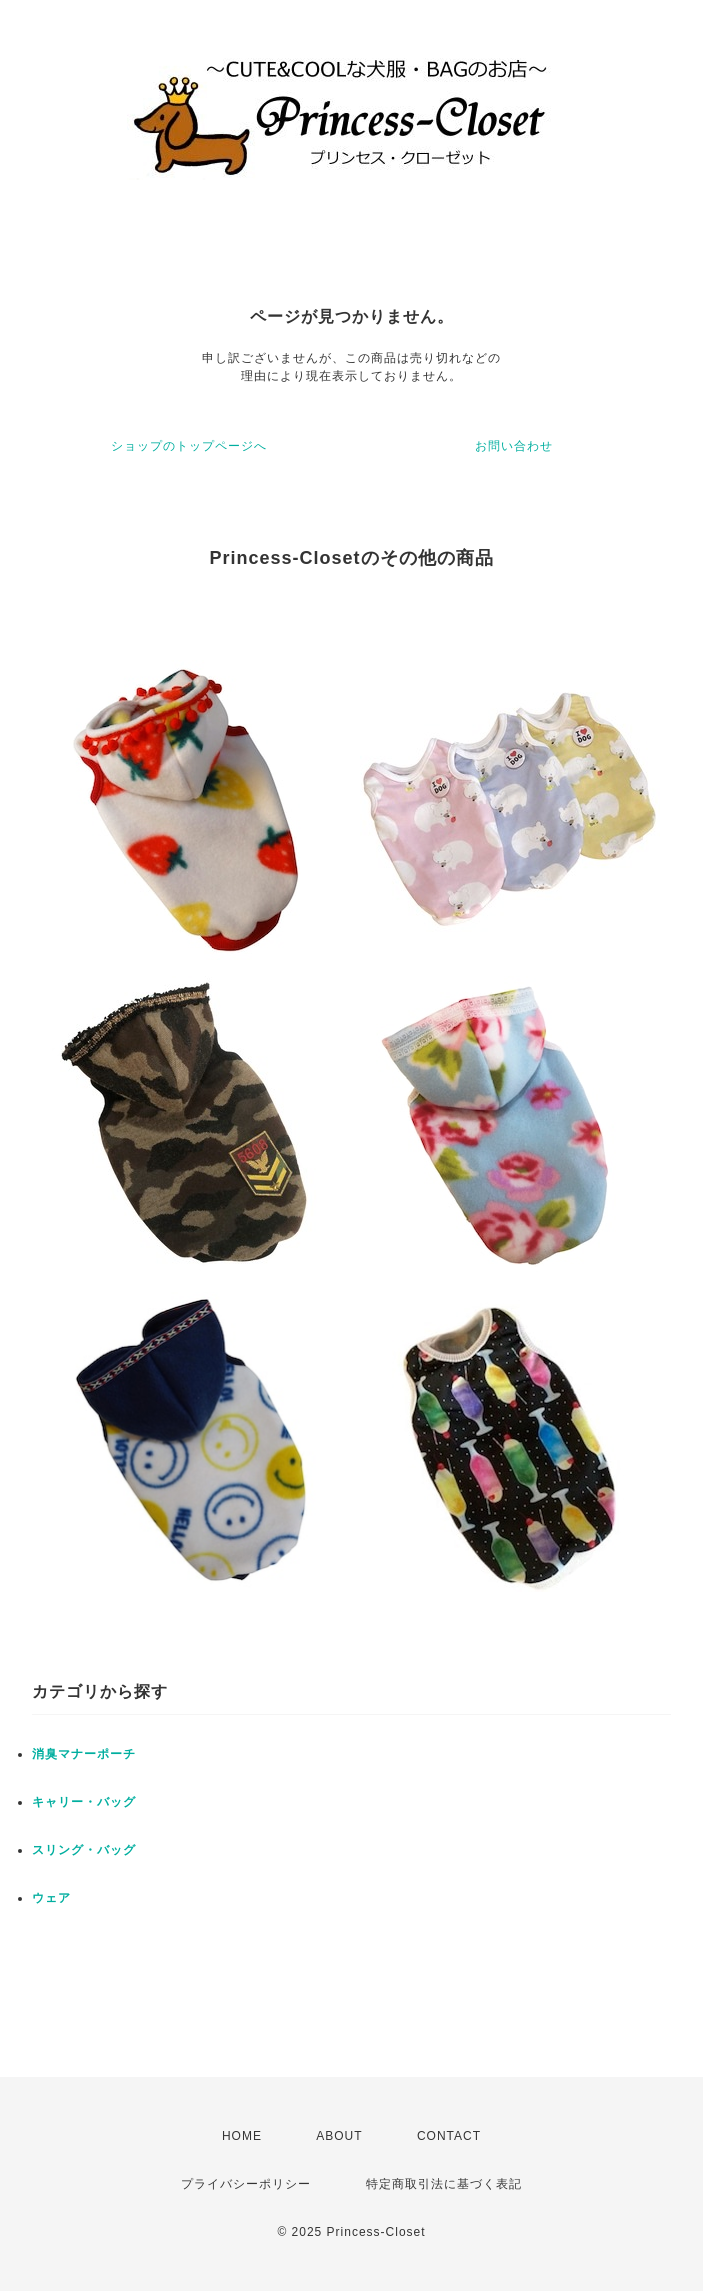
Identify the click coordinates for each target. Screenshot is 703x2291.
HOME (242, 2136)
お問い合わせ (514, 446)
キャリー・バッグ (84, 1802)
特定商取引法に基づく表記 (444, 2184)
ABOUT (339, 2136)
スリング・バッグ (84, 1850)
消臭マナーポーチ (84, 1754)
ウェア (51, 1898)
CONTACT (449, 2136)
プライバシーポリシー (246, 2184)
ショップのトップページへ (189, 446)
